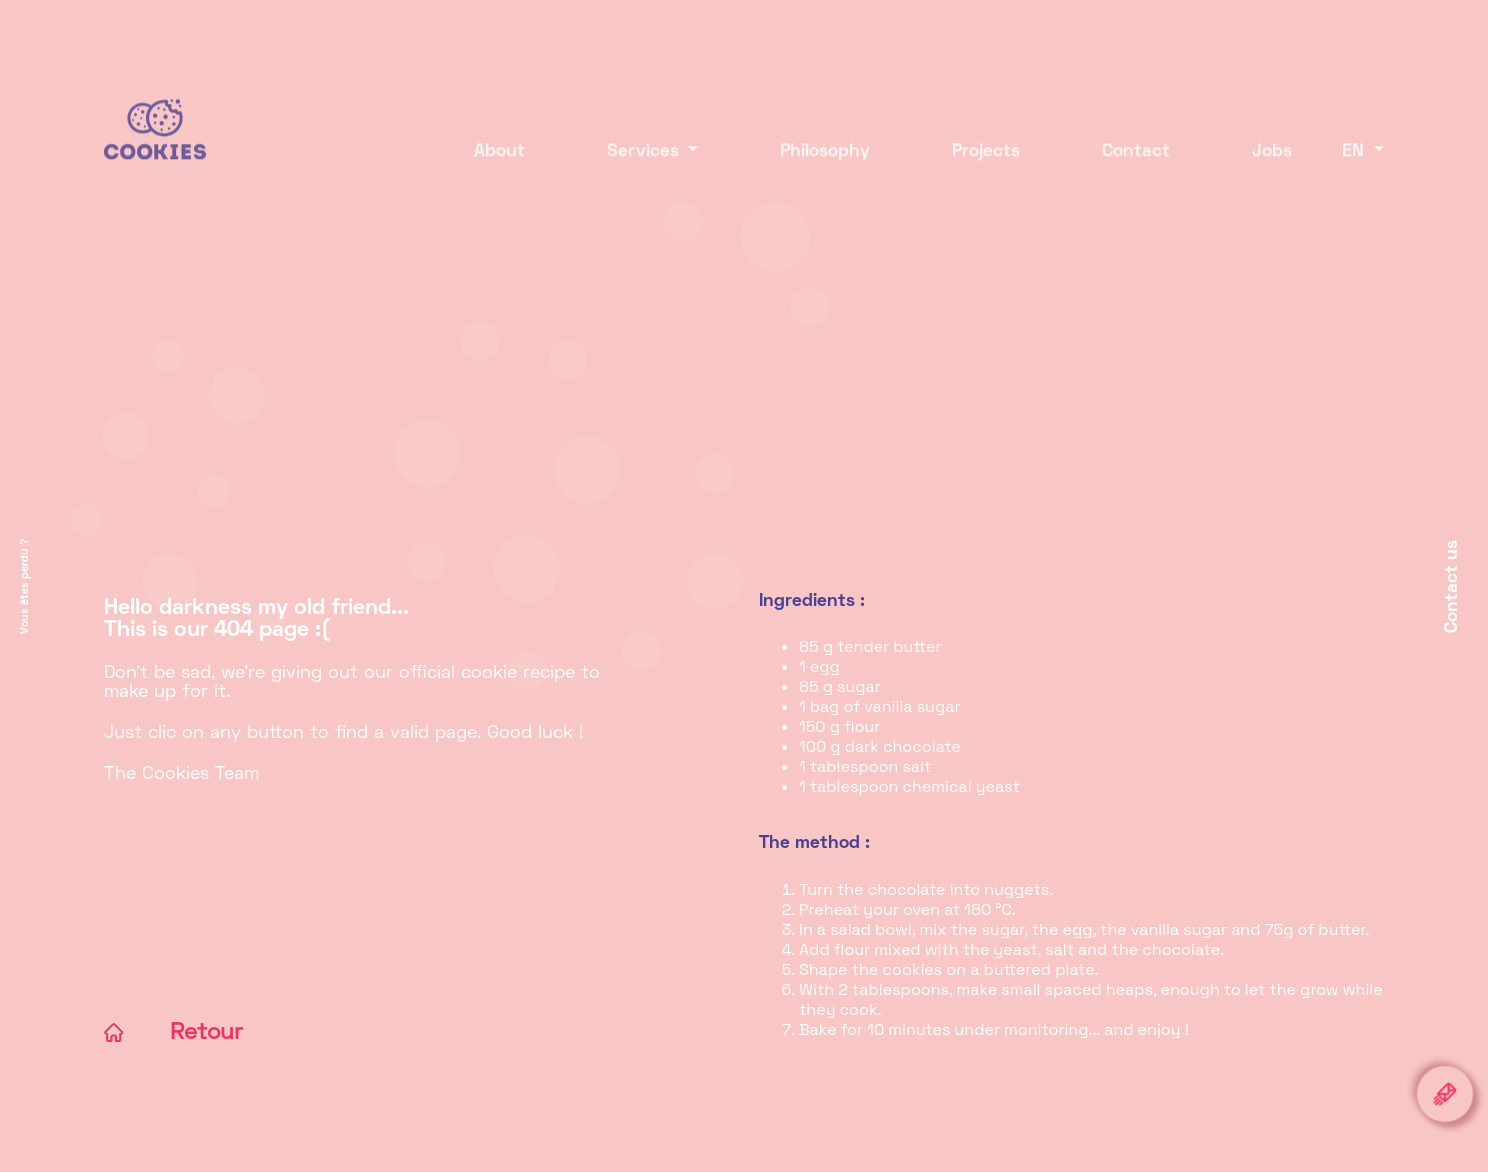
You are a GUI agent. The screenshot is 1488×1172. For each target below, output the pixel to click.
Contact (1120, 167)
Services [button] (629, 167)
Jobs (1256, 167)
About (483, 167)
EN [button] (1355, 167)
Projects (970, 167)
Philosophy (809, 167)
